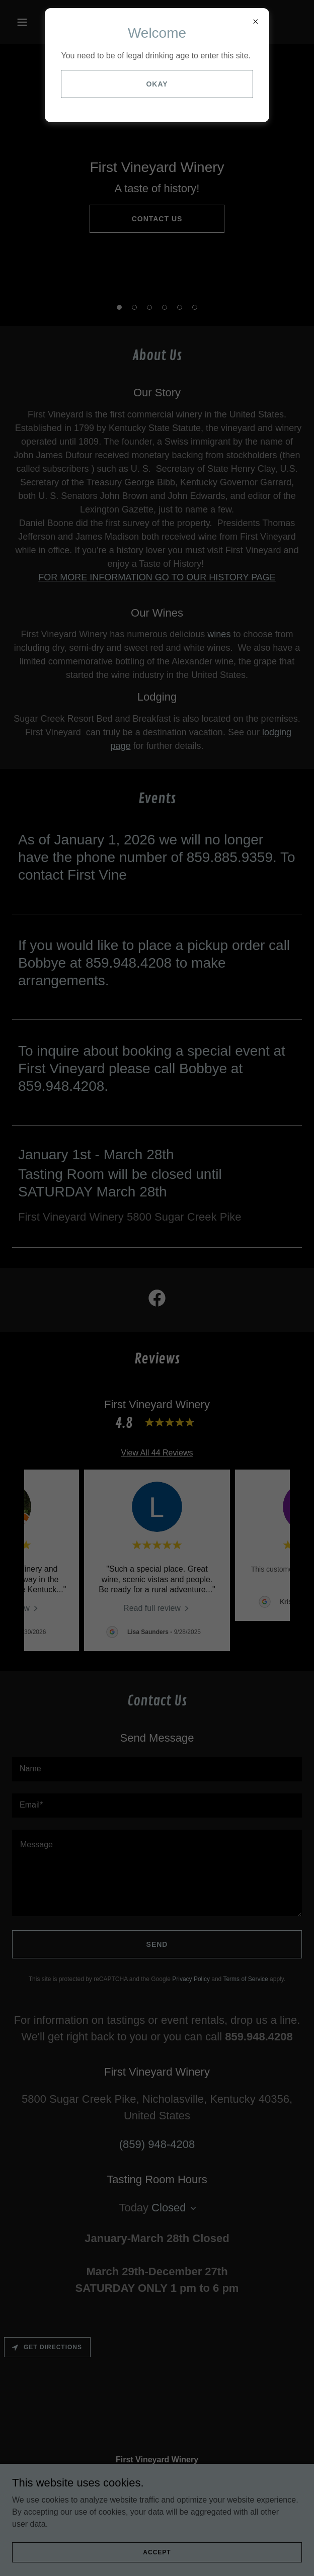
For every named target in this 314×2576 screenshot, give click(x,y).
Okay (157, 84)
